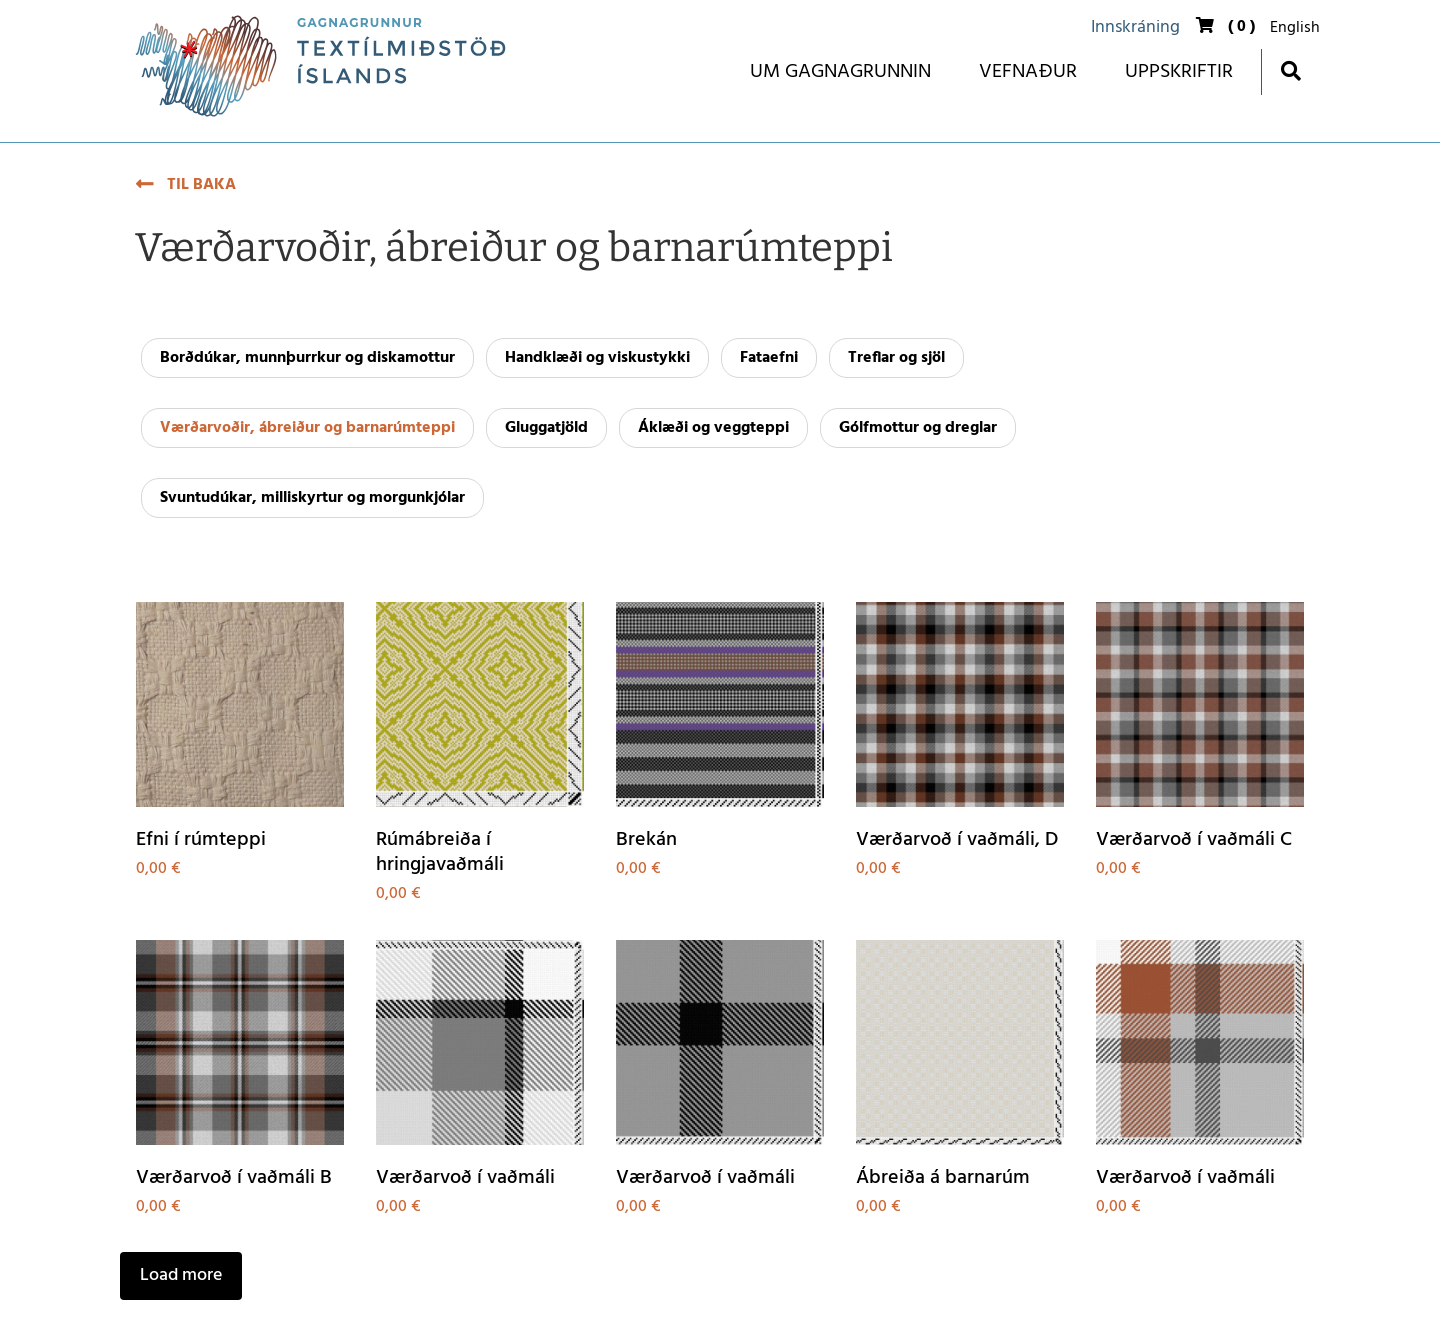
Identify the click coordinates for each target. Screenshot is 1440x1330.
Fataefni (769, 358)
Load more (181, 1275)
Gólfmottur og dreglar (918, 428)
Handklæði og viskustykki (597, 358)
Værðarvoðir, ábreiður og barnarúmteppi (307, 428)
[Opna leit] (1290, 70)
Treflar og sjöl (896, 358)
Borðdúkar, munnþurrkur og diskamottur (307, 358)
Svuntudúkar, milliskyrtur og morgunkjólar (312, 498)
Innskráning (1135, 27)
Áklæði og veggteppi (713, 428)
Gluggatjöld (546, 428)
